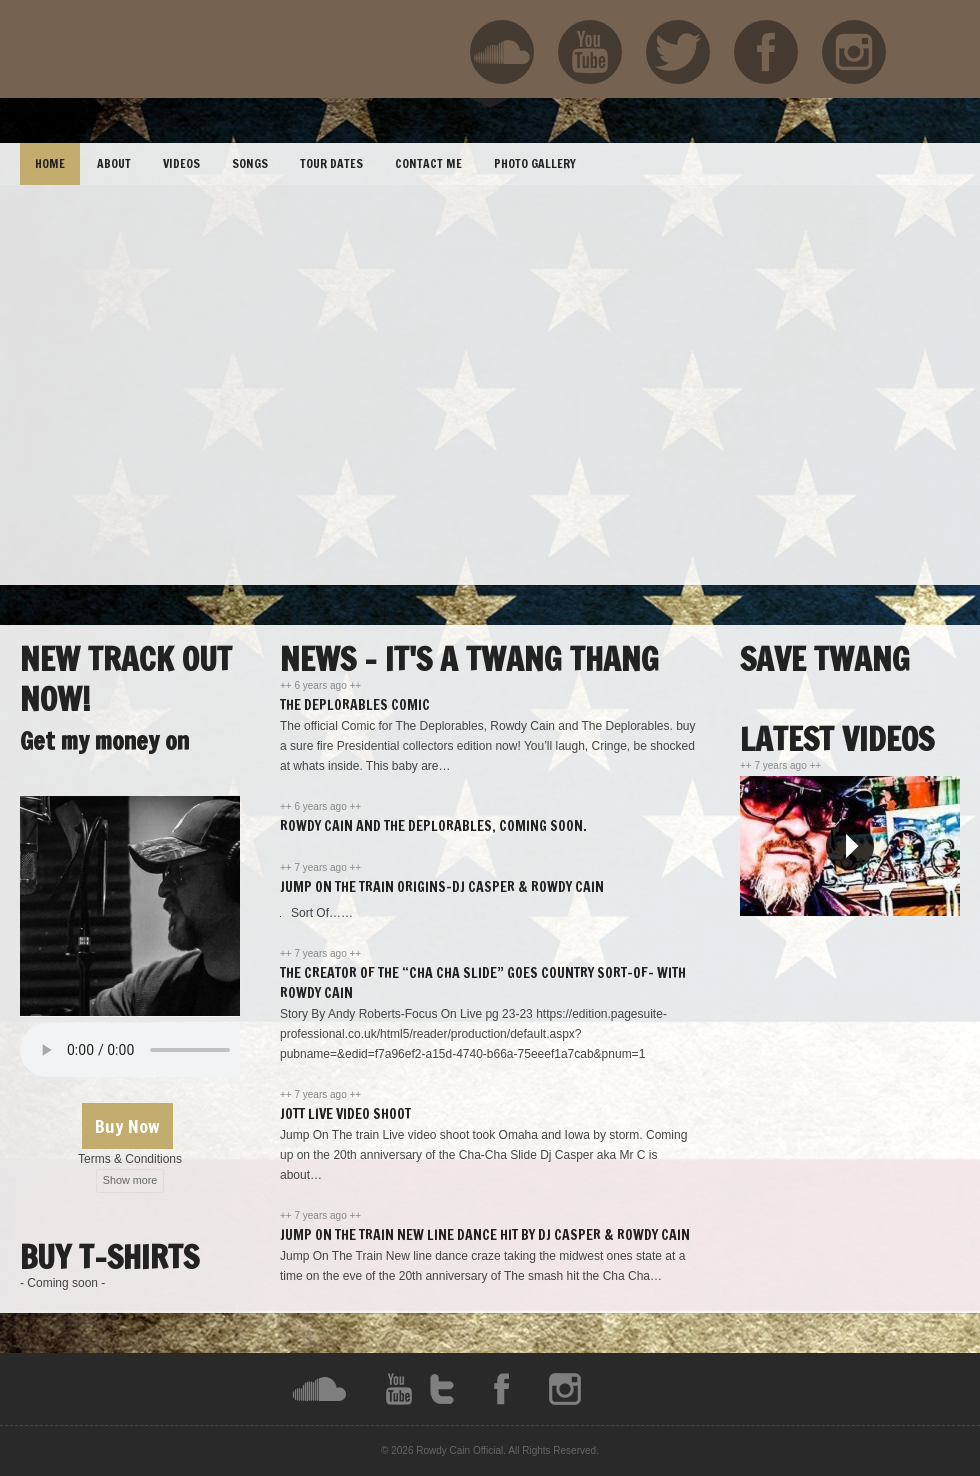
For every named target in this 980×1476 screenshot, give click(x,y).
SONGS (250, 163)
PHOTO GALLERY (535, 163)
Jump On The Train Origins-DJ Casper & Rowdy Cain (442, 887)
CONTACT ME (428, 163)
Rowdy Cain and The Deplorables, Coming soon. (433, 826)
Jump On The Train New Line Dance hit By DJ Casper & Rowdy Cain (485, 1235)
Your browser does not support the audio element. (170, 1050)
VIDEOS (181, 163)
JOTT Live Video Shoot (345, 1114)
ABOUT (114, 163)
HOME (50, 163)
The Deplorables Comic (355, 705)
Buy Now (127, 1126)
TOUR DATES (331, 163)
